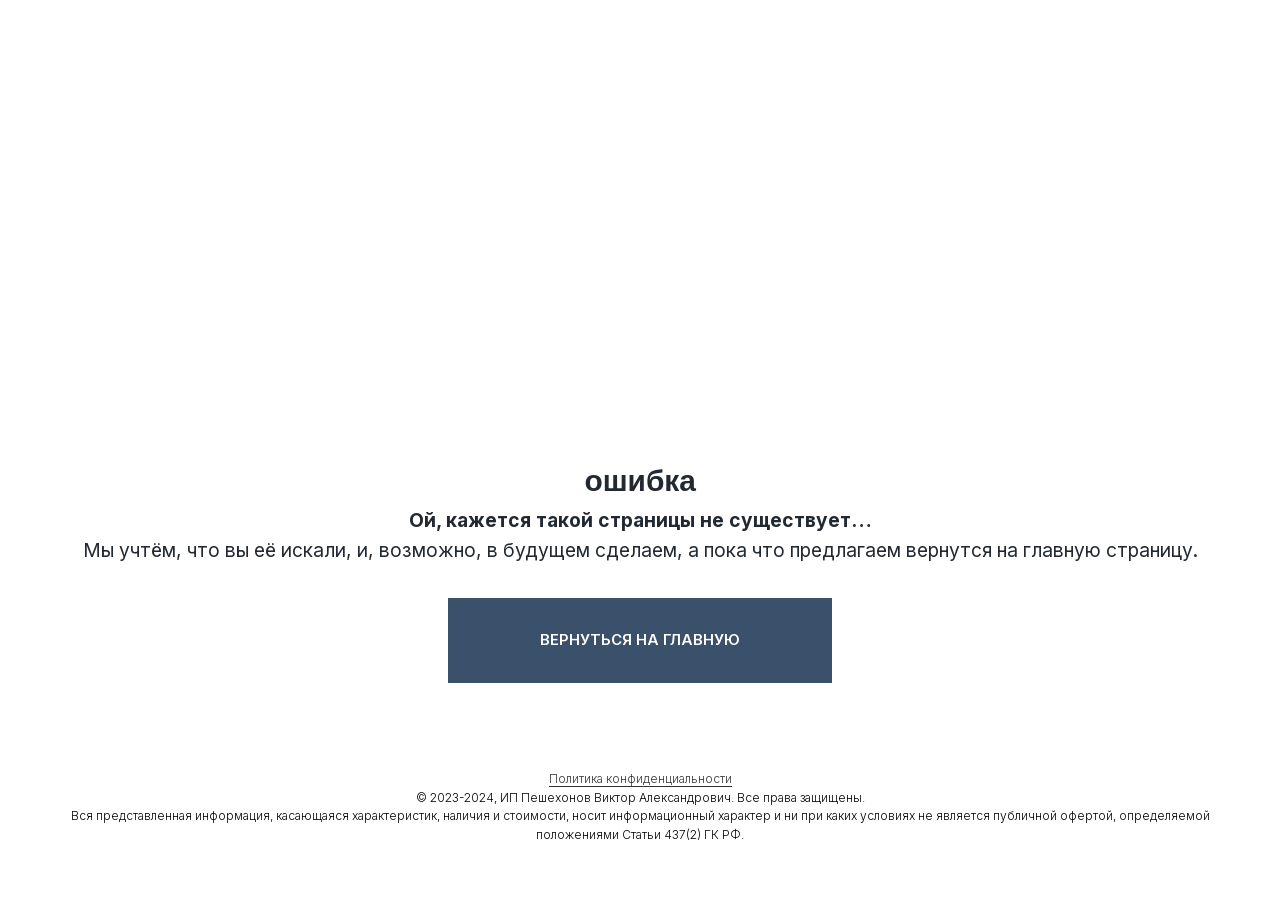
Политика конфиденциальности (639, 780)
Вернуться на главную (640, 640)
